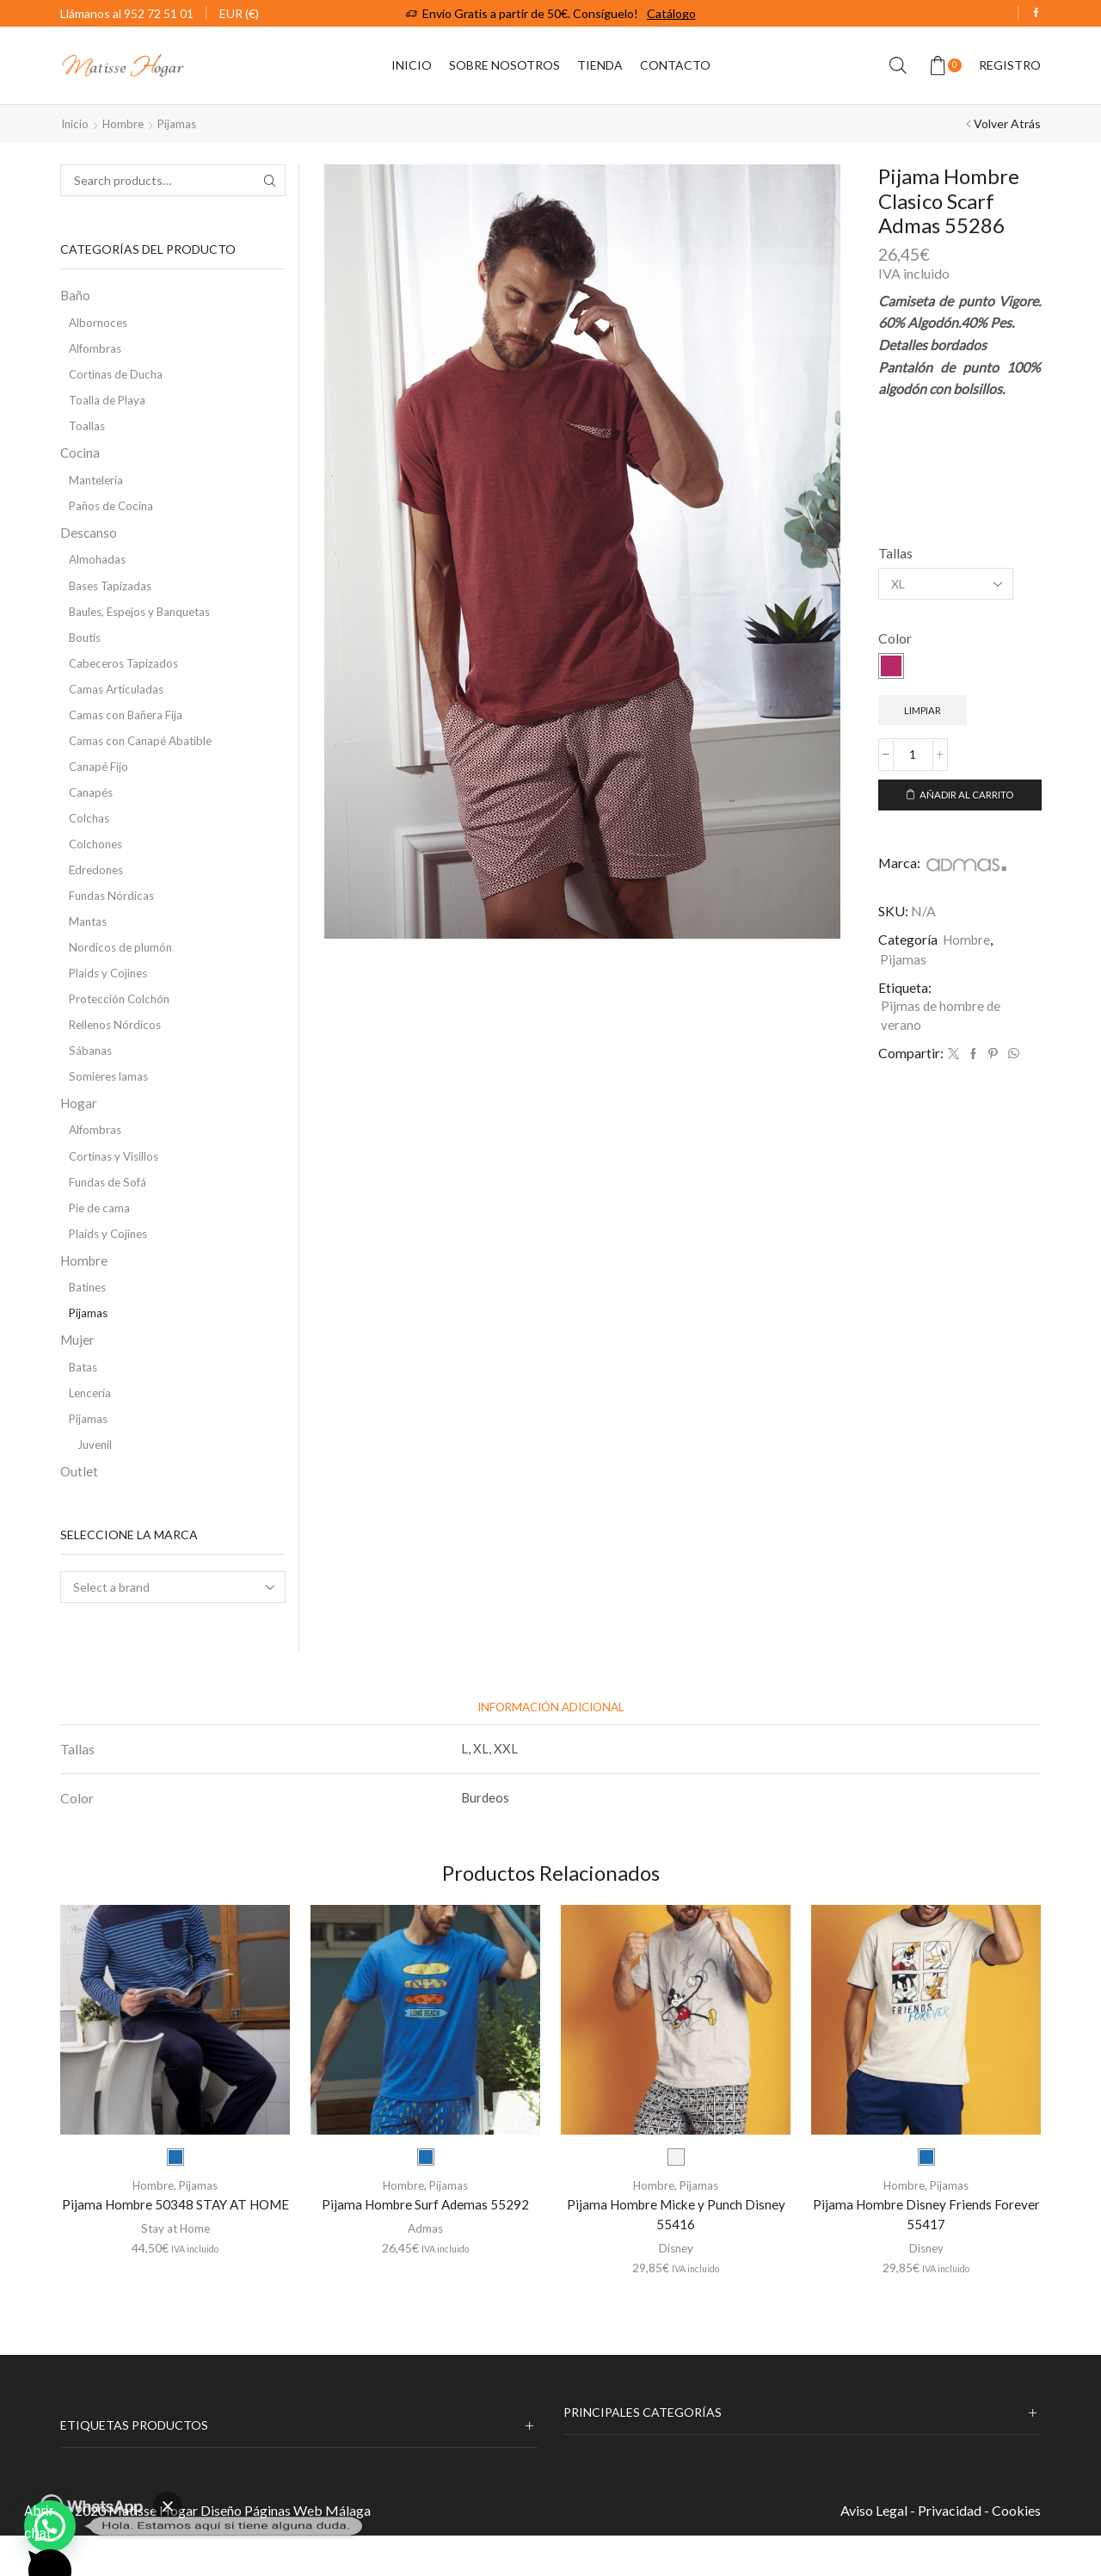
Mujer (77, 1373)
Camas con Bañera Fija (128, 728)
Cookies (1016, 2550)
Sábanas (91, 1075)
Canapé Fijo (100, 781)
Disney (675, 2288)
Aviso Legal (873, 2550)
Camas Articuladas (119, 701)
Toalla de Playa (108, 403)
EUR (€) (239, 13)
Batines (89, 1319)
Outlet (79, 1509)
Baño (75, 295)
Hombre (125, 123)
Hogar (79, 1129)
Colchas (90, 835)
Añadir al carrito (967, 797)
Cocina (80, 457)
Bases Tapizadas (113, 595)
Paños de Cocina (113, 512)
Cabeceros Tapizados (126, 675)
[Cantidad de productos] (913, 756)
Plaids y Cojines (110, 995)
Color (895, 638)
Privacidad (949, 2550)
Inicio (411, 65)
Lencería (91, 1428)
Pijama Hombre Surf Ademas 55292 (425, 2243)
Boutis (86, 648)
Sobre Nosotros (504, 65)
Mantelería (97, 485)
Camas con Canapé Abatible (144, 755)
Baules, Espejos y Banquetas (145, 621)
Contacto (675, 65)
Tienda (600, 65)
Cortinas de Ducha (119, 376)
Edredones (98, 888)
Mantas (89, 941)
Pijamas (181, 123)
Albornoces (100, 323)
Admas (425, 2267)
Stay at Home (175, 2288)
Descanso (89, 540)
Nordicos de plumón (122, 968)
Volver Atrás (1007, 123)
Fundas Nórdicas (113, 915)
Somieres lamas (110, 1101)
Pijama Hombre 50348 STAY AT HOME (175, 2253)
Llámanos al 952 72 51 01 (127, 13)
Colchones (97, 861)
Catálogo (671, 13)
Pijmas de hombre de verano (942, 1019)
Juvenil (95, 1482)
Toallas (88, 429)
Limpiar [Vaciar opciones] (924, 710)
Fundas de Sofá (110, 1210)
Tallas (895, 553)
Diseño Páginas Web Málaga (285, 2550)
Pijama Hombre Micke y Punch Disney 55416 (676, 2253)
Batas (84, 1402)
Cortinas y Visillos (116, 1183)
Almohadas (98, 568)
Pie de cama (100, 1236)
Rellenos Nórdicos (117, 1048)
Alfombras (96, 349)
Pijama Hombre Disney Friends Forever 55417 (926, 2253)
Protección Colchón (122, 1021)
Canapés (92, 808)
